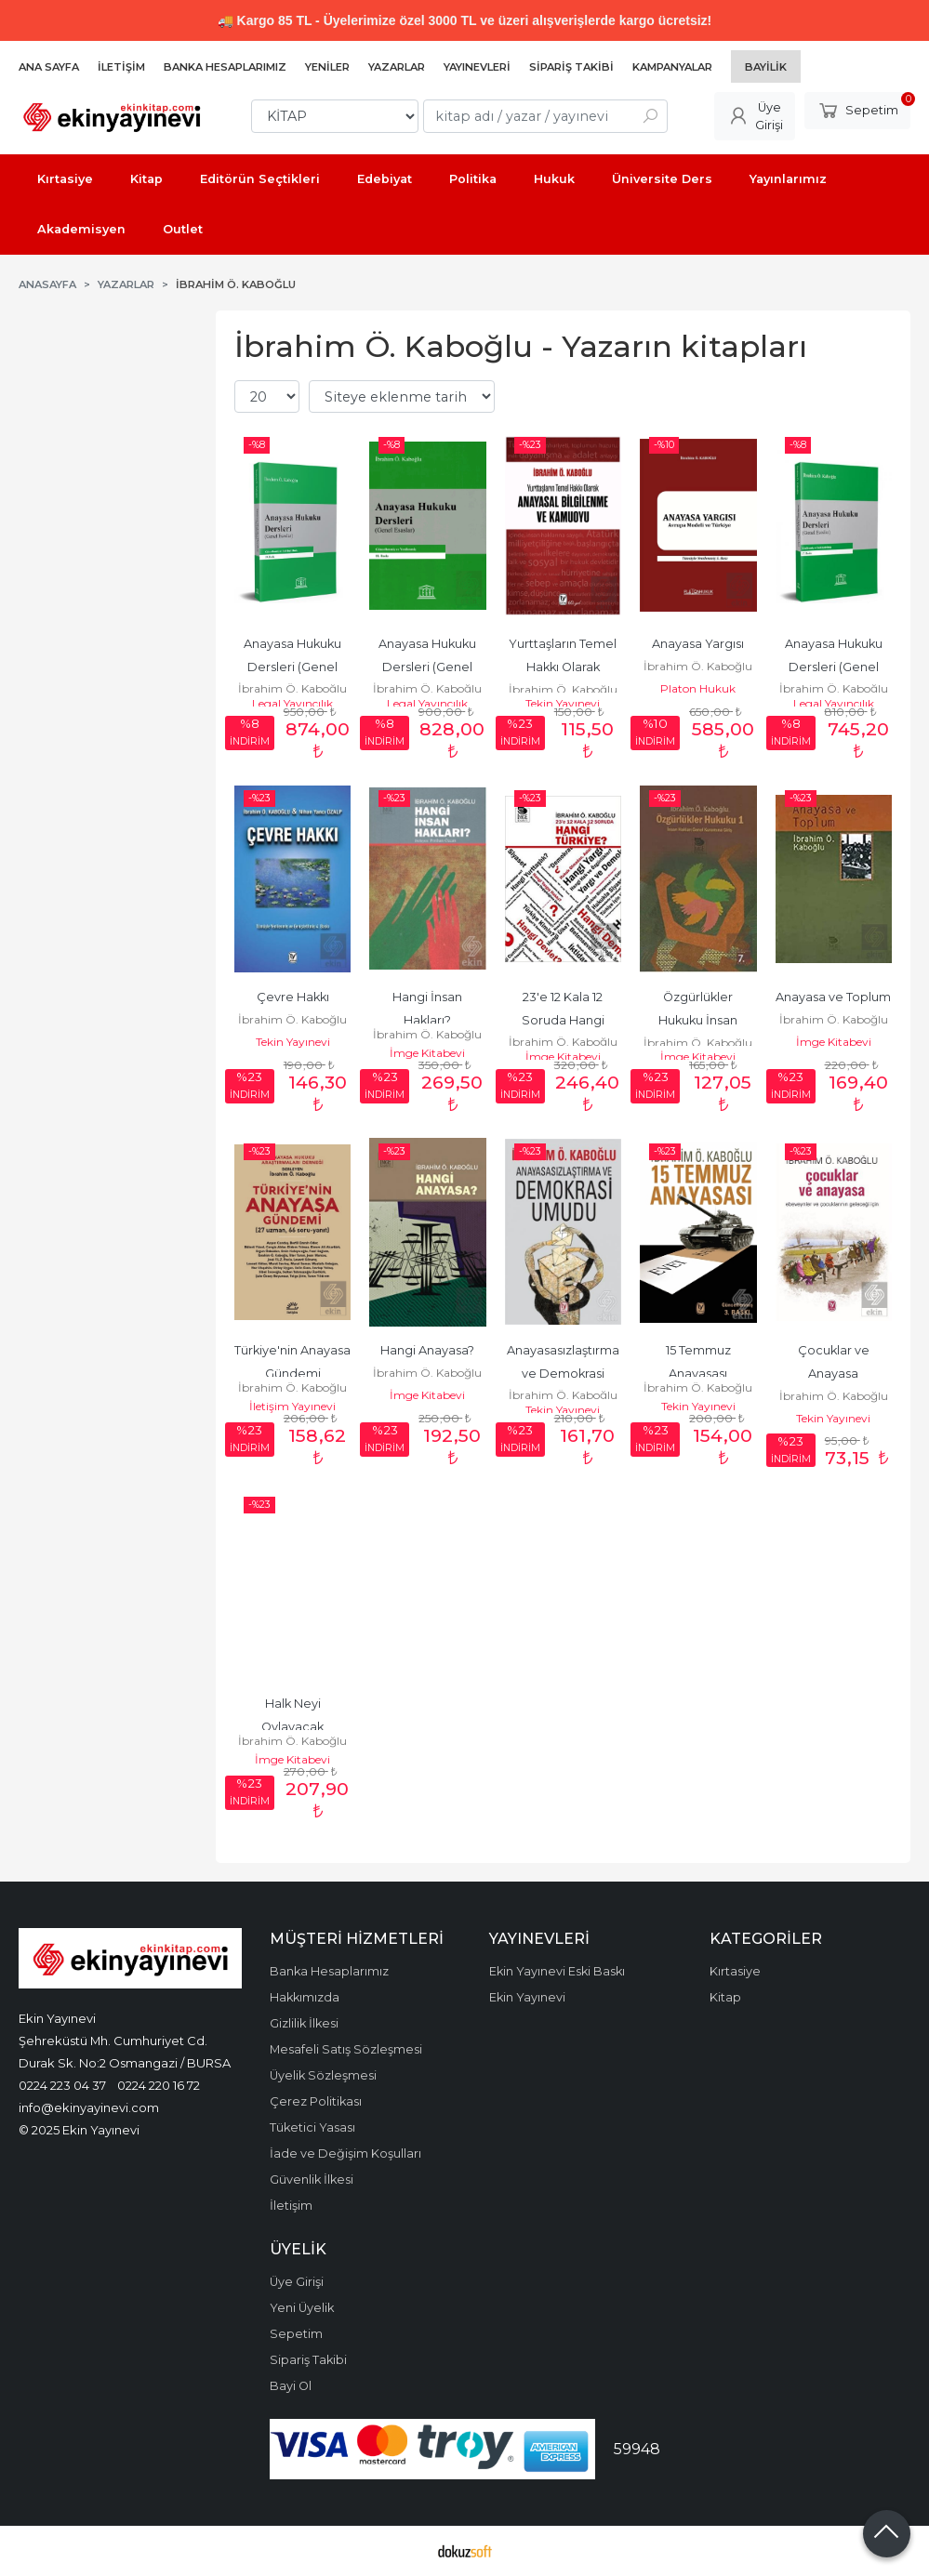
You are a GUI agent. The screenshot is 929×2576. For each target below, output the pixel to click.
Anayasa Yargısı (698, 644)
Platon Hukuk (698, 688)
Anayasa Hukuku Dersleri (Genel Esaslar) (294, 667)
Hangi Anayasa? (427, 1350)
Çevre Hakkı (293, 997)
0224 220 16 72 (158, 2085)
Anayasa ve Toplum (833, 997)
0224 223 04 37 (62, 2085)
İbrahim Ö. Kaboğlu (292, 688)
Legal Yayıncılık (292, 703)
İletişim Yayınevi (292, 1406)
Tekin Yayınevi (562, 703)
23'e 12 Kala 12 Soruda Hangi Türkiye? (564, 1020)
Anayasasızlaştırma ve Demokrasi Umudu (564, 1373)
